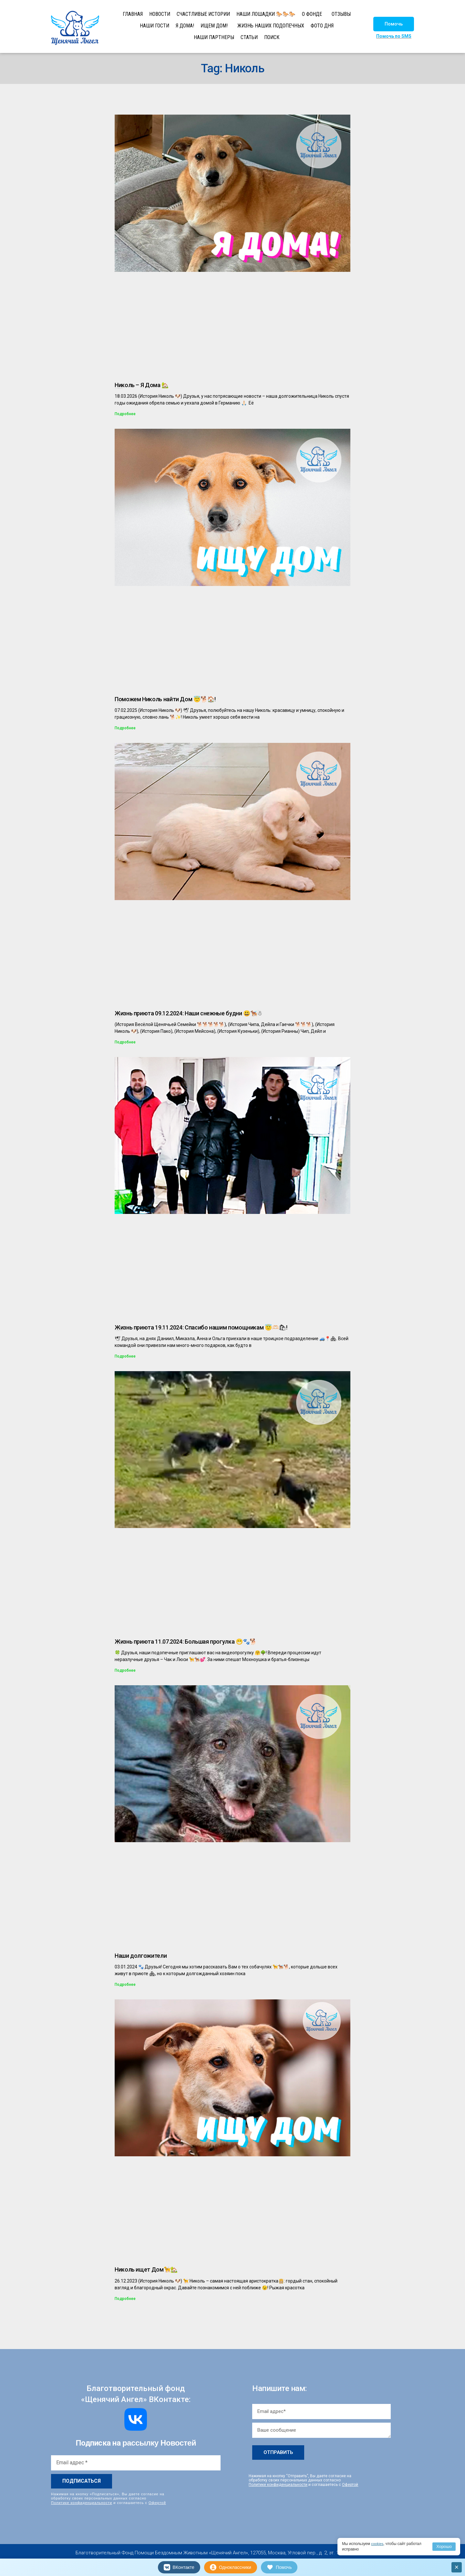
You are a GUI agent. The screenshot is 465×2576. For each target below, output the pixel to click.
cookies (377, 2543)
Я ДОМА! (185, 26)
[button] (393, 24)
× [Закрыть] (457, 2567)
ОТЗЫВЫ (341, 14)
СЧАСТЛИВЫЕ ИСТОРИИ (203, 14)
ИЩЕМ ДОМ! (214, 26)
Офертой (157, 2502)
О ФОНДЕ (312, 14)
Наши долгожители (141, 1955)
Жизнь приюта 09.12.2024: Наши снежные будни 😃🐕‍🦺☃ (188, 1013)
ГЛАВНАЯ (133, 14)
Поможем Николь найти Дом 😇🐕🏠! (165, 699)
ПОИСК (271, 37)
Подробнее (125, 414)
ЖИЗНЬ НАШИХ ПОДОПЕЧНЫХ (270, 26)
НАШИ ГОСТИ (154, 26)
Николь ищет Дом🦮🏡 (146, 2269)
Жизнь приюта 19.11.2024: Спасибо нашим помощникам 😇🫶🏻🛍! (201, 1327)
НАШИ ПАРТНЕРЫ (214, 37)
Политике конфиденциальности (81, 2502)
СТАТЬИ (249, 37)
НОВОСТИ (159, 14)
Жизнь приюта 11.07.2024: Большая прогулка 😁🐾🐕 (186, 1641)
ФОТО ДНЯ (322, 26)
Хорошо (444, 2546)
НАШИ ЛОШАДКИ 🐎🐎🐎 (265, 14)
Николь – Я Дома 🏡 (142, 385)
